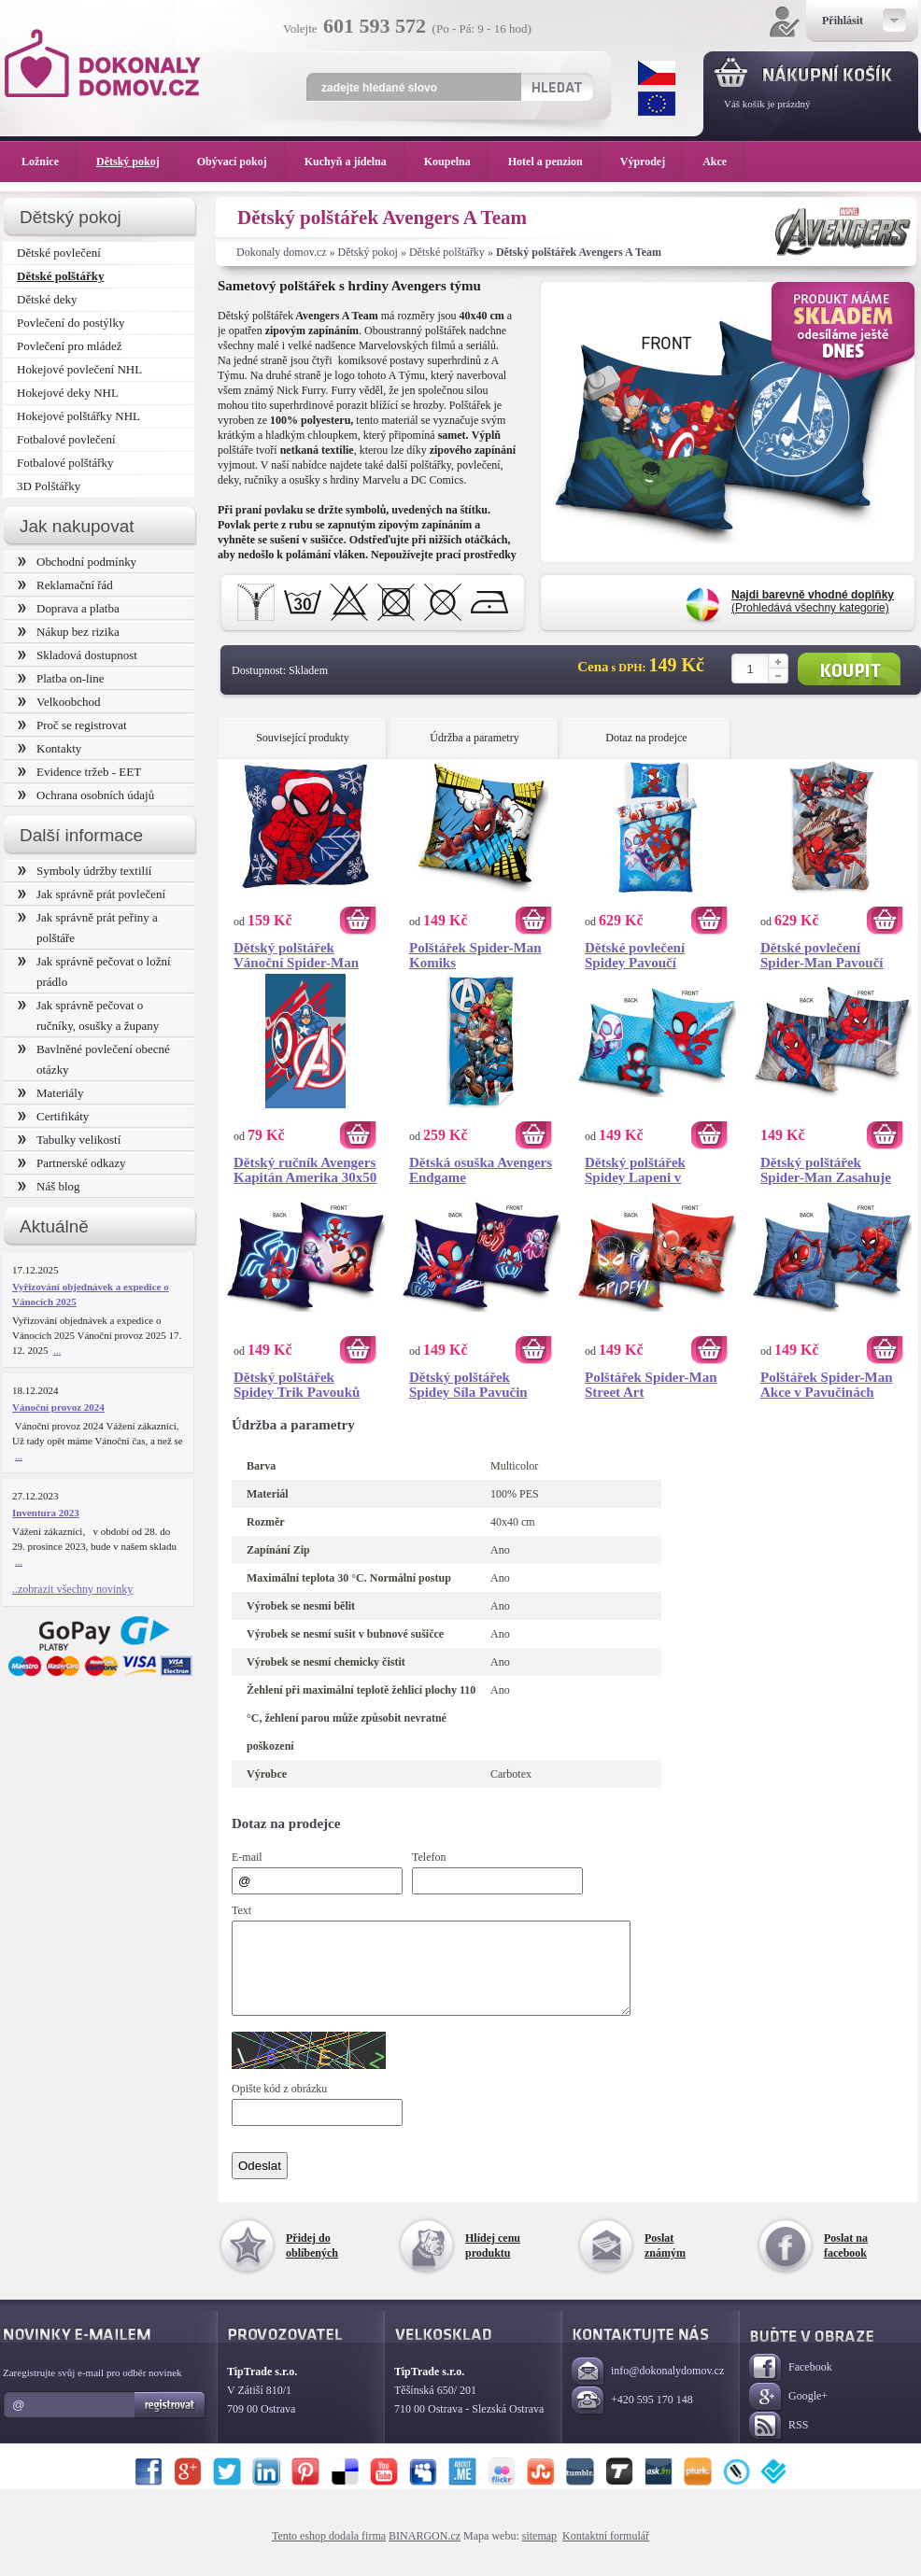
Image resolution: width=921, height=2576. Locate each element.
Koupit (849, 669)
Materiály (50, 1093)
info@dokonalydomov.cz (648, 2388)
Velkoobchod (59, 702)
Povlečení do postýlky (70, 323)
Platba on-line (61, 678)
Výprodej (652, 161)
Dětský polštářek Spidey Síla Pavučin (468, 1385)
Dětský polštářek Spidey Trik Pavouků (297, 1385)
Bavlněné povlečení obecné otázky (94, 1059)
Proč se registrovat (72, 725)
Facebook (790, 2385)
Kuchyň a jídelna (355, 161)
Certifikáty (53, 1116)
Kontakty (49, 748)
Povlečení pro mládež (69, 346)
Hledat (556, 87)
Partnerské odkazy (72, 1163)
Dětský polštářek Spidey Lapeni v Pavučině (635, 1170)
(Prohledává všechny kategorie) (812, 601)
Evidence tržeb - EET (79, 772)
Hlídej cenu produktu (492, 2262)
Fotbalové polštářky (65, 463)
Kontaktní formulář (605, 2552)
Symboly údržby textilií (84, 871)
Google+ (788, 2414)
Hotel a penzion (555, 161)
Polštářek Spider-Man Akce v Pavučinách (826, 1385)
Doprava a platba (69, 608)
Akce (717, 161)
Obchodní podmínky (77, 562)
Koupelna (456, 161)
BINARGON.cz (424, 2552)
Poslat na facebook (846, 2262)
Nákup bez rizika (69, 632)
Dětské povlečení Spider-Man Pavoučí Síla (822, 955)
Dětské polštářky (447, 252)
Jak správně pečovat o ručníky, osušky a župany (88, 1015)
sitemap (539, 2552)
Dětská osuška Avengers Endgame (480, 1170)
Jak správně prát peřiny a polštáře (88, 927)
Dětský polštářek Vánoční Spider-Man (296, 955)
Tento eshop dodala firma (329, 2552)
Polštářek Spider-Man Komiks (475, 955)
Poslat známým (665, 2262)
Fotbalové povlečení (66, 439)
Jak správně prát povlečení (91, 894)
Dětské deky (47, 299)
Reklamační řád (65, 585)
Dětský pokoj (368, 252)
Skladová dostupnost (77, 655)
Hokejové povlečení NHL (79, 369)
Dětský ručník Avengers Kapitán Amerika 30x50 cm (305, 1170)
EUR (656, 103)
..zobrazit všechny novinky (72, 1589)
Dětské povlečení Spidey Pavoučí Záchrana (635, 955)
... (57, 1350)
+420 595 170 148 (632, 2417)
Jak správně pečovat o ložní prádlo (94, 971)
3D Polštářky (48, 486)
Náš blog (49, 1186)
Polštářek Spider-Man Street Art (651, 1385)
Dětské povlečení (59, 253)
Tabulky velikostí (69, 1140)
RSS (778, 2442)
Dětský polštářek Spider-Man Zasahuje (825, 1170)
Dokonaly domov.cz (281, 252)
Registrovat (170, 2422)
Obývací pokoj (241, 161)
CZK (656, 73)
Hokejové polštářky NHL (78, 416)
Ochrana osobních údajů (86, 795)
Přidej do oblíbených (312, 2262)
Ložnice (49, 161)
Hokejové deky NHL (68, 393)
